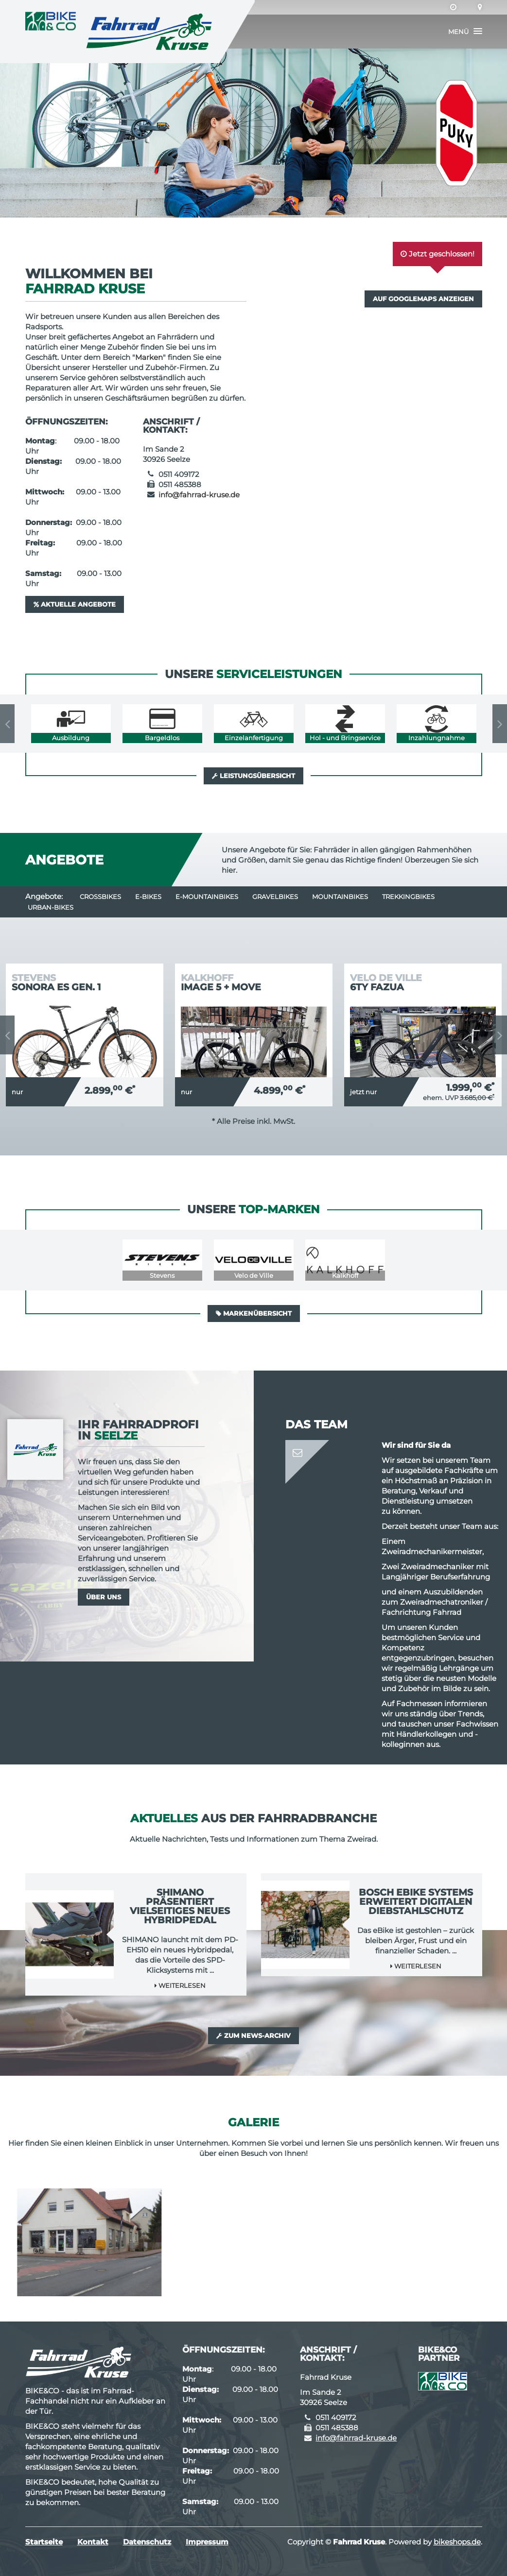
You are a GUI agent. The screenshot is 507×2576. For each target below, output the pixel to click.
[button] (465, 31)
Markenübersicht (254, 1313)
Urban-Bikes (50, 907)
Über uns (103, 1597)
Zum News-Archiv (253, 2035)
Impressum (207, 2541)
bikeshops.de (457, 2541)
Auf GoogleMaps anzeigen (423, 299)
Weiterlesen (180, 1985)
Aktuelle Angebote (75, 604)
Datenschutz (147, 2541)
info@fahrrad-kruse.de (199, 494)
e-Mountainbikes (206, 896)
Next (499, 723)
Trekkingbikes (408, 896)
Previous (7, 723)
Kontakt (92, 2541)
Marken (149, 357)
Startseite (44, 2541)
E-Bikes (148, 896)
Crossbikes (100, 896)
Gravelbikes (275, 896)
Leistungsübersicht (253, 776)
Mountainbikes (340, 896)
